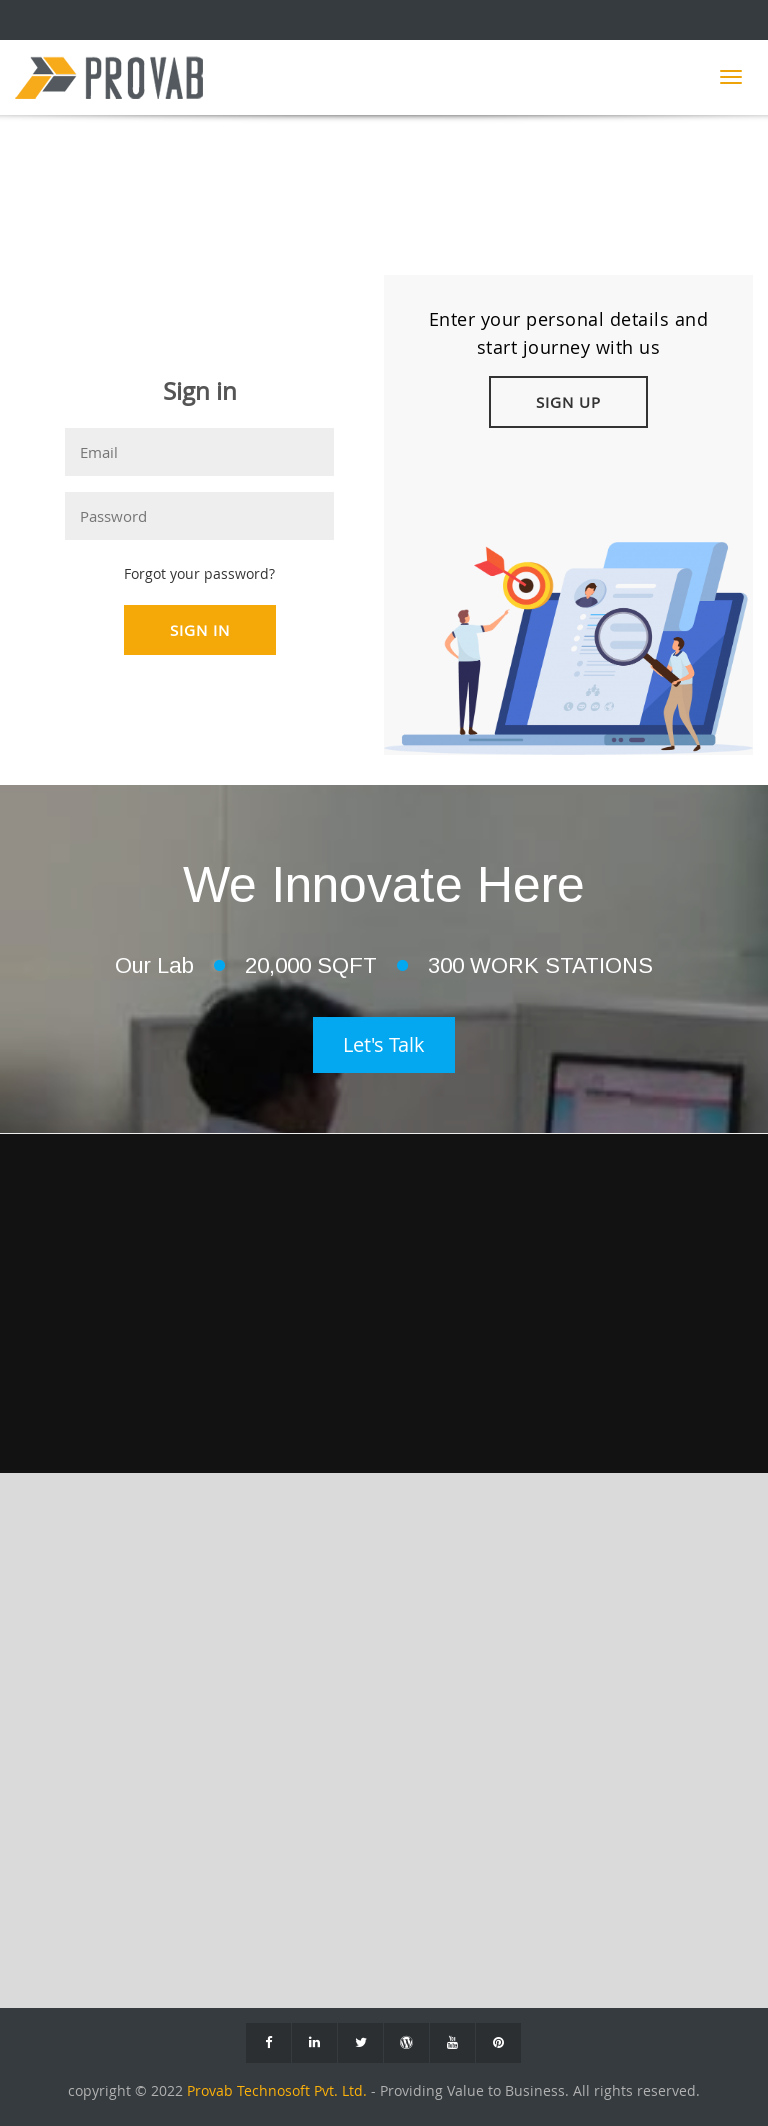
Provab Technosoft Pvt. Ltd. (279, 2091)
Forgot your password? (199, 573)
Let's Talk (384, 1044)
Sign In (200, 630)
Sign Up (568, 402)
